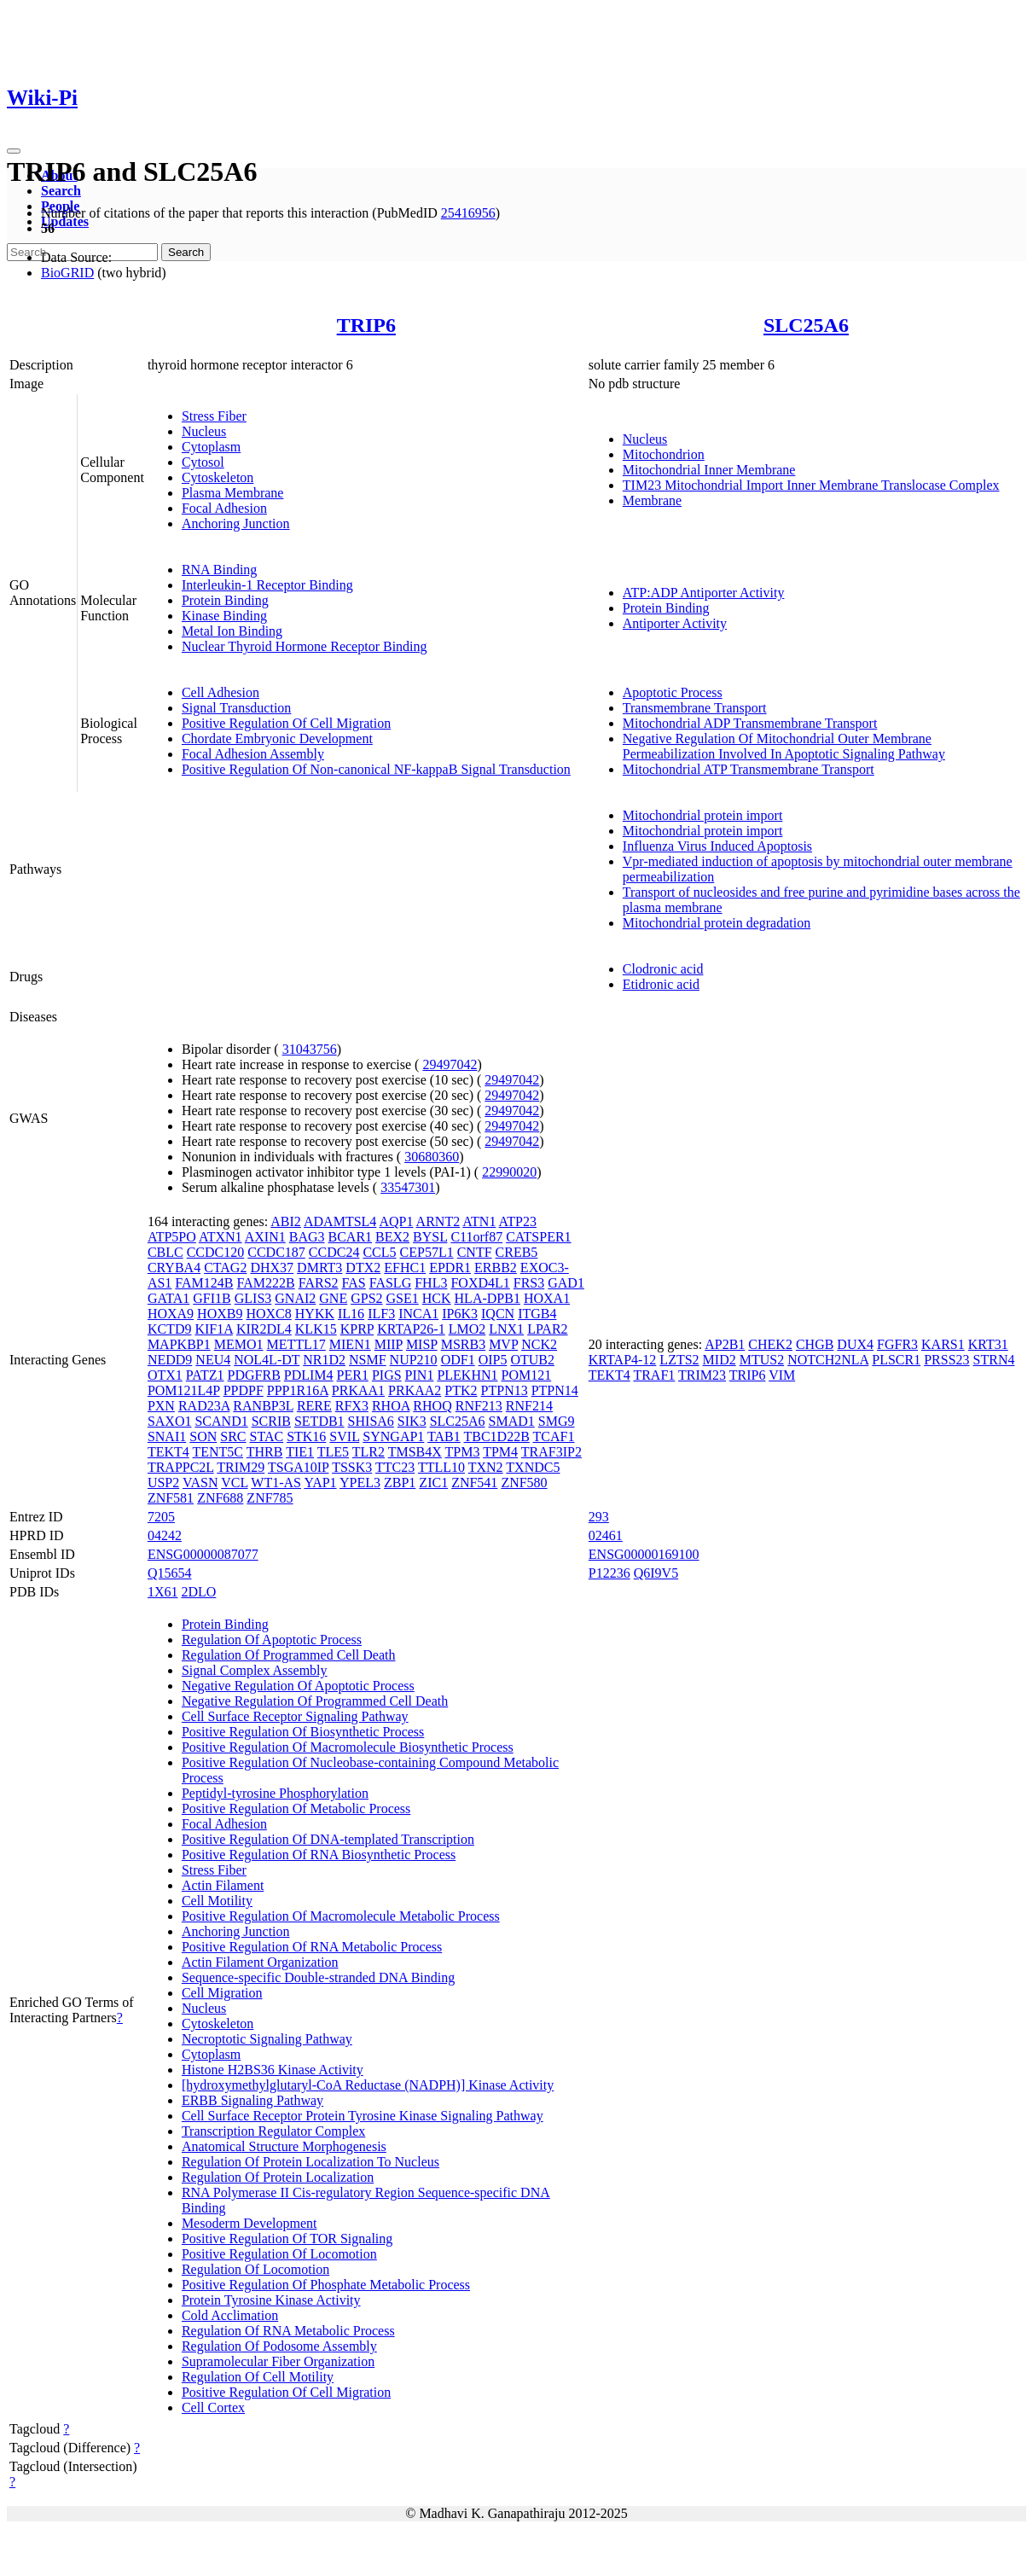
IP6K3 (460, 1313)
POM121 (527, 1375)
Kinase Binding (224, 615)
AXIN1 (265, 1237)
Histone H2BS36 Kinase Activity (272, 2069)
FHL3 (431, 1283)
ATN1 (479, 1221)
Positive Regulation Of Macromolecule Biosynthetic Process (348, 1747)
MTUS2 (762, 1359)
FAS (354, 1283)
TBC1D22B (497, 1436)
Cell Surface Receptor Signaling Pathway (295, 1716)
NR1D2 (324, 1359)
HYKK (314, 1313)
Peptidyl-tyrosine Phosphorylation (275, 1793)
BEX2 (392, 1237)
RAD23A (203, 1405)
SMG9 (556, 1421)
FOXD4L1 (479, 1283)
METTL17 (295, 1344)
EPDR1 (450, 1267)
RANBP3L (263, 1405)
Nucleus (204, 431)
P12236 (609, 1573)
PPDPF (243, 1390)
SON (203, 1436)
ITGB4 (537, 1313)
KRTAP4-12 (623, 1359)
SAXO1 (170, 1421)
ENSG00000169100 (644, 1554)
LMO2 (467, 1329)
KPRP (357, 1329)
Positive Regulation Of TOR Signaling (287, 2238)
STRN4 (994, 1359)
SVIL (344, 1436)
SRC (233, 1436)
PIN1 (419, 1375)
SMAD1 (512, 1421)
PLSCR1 (896, 1359)
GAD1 (566, 1283)
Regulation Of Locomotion (255, 2269)
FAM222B (266, 1283)
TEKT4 (168, 1452)
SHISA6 (371, 1421)
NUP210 (414, 1359)
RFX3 (352, 1405)
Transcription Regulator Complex (273, 2131)
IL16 (351, 1313)
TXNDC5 (533, 1467)
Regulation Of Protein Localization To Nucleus (310, 2161)
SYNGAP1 (393, 1436)
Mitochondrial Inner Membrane (709, 469)
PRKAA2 (414, 1390)
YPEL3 (359, 1482)
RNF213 (479, 1405)
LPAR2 (547, 1329)
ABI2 (285, 1221)
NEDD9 (170, 1359)
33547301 (407, 1187)
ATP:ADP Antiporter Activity (704, 592)
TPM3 (462, 1452)
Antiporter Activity (675, 623)
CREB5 (517, 1252)
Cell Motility (217, 1900)
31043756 (309, 1049)
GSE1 (402, 1298)
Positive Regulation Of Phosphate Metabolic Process (326, 2284)
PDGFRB (254, 1375)
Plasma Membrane (233, 493)
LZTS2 (679, 1359)
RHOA (390, 1405)
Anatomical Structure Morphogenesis (284, 2146)
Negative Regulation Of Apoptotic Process (298, 1685)
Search (61, 190)
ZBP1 (399, 1482)
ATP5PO (172, 1237)
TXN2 (485, 1467)
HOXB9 (219, 1313)
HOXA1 (547, 1298)
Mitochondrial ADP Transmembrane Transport (750, 723)
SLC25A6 (806, 325)
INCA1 (418, 1313)
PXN (161, 1405)
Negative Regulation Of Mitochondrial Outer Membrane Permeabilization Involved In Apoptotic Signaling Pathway (784, 746)
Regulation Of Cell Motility (258, 2377)
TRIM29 (240, 1467)
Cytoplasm (211, 446)
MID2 (719, 1359)
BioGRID (67, 272)
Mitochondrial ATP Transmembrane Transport (748, 769)
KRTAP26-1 (411, 1329)
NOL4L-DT (266, 1359)
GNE (333, 1298)
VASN (200, 1482)
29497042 (449, 1064)
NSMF (367, 1359)
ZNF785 (270, 1498)
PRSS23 (946, 1359)
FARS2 (319, 1283)
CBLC (165, 1252)
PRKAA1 (358, 1390)
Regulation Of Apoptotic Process (272, 1639)
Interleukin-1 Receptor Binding (267, 585)
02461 (606, 1535)
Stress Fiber (214, 416)
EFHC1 (405, 1267)
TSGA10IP (298, 1467)
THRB (265, 1452)
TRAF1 (654, 1375)
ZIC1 (433, 1482)
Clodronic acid (663, 969)
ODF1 (458, 1359)
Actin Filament (223, 1885)
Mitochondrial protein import (703, 815)
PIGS (387, 1375)
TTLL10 (441, 1467)
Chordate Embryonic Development (277, 738)
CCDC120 (216, 1252)
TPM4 (500, 1452)
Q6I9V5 (656, 1573)
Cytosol (203, 462)
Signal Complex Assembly (255, 1670)
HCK (436, 1298)
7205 (161, 1516)
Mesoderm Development (249, 2223)
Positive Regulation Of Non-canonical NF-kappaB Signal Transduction (376, 769)
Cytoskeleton (217, 477)
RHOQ (432, 1405)
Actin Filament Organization (260, 1962)
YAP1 (320, 1482)
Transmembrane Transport (695, 708)
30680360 (431, 1156)
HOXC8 (268, 1313)
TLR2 (368, 1452)
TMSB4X (415, 1452)
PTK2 (460, 1390)
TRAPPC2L (181, 1467)
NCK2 (539, 1344)
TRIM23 (702, 1375)
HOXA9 (171, 1313)
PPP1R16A (297, 1390)
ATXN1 (220, 1237)
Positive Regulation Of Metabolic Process (296, 1808)
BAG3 (307, 1237)
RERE (314, 1405)
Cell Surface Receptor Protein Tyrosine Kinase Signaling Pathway (362, 2115)
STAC (267, 1436)
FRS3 (529, 1283)
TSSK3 (352, 1467)
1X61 (163, 1592)
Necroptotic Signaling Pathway (267, 2039)
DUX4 (855, 1344)
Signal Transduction (236, 708)
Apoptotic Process (673, 692)
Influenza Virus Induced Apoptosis (717, 846)
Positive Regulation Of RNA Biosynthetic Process (319, 1854)
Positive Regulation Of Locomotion (279, 2254)
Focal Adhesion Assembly (253, 754)
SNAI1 (167, 1436)
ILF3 (381, 1313)
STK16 (306, 1436)
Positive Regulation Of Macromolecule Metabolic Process (341, 1916)
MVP (503, 1344)
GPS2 (366, 1298)
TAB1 (444, 1436)
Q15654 (170, 1573)
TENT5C (217, 1452)
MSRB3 (463, 1344)
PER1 (353, 1375)
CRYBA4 (174, 1267)
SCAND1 (220, 1421)
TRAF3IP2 (551, 1452)
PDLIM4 (309, 1375)
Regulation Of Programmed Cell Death (289, 1655)
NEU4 (212, 1359)
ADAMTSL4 (340, 1221)
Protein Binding (225, 600)
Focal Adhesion (224, 508)
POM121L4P (184, 1390)
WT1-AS (276, 1482)
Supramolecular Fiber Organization (278, 2361)
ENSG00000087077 (203, 1554)
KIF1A (213, 1329)
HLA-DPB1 (487, 1298)
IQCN (497, 1313)
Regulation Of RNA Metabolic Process (288, 2330)
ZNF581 (171, 1498)
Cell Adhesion (220, 692)
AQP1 (396, 1221)
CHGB (814, 1344)
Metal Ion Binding (232, 631)
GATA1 (168, 1298)
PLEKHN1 (467, 1375)
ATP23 (518, 1221)
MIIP (388, 1344)
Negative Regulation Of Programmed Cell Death (315, 1701)
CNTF (474, 1252)
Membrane (652, 500)
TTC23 (395, 1467)
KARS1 (943, 1344)
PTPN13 (504, 1390)
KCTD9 (170, 1329)
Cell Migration (222, 1993)
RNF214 (529, 1405)
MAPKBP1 (179, 1344)
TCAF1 (554, 1436)
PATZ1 (205, 1375)
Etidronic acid (661, 984)
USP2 (163, 1482)
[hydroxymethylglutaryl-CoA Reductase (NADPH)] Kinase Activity (368, 2085)
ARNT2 (438, 1221)
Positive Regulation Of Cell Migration (286, 723)
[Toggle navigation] (13, 151)
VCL (234, 1482)
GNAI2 (295, 1298)
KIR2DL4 (264, 1329)
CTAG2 (225, 1267)
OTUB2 (532, 1359)
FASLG (390, 1283)
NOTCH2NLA (827, 1359)
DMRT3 (319, 1267)
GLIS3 (253, 1298)
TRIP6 (366, 325)
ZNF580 (524, 1482)
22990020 (509, 1172)
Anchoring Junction (236, 523)
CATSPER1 (538, 1237)
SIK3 (412, 1421)
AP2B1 (725, 1344)
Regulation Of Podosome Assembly (279, 2346)
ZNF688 (220, 1498)
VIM (782, 1375)
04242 (165, 1535)
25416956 (468, 213)
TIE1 (300, 1452)
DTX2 (362, 1267)
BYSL (430, 1237)
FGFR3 (897, 1344)
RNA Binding (219, 569)
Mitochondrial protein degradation (716, 923)
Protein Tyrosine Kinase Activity (271, 2300)
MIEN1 (350, 1344)
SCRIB (271, 1421)
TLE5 (333, 1452)
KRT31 (988, 1344)
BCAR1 (350, 1237)
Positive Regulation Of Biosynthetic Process (303, 1731)
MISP (422, 1344)
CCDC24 (334, 1252)
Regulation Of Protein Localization (278, 2177)
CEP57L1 (427, 1252)
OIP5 (493, 1359)
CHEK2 (770, 1344)
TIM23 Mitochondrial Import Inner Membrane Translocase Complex (811, 485)
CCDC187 (276, 1252)
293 (599, 1516)
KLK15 (316, 1329)
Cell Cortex (213, 2407)
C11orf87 (476, 1237)
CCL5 (379, 1252)
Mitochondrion (664, 454)
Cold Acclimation (230, 2315)
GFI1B (211, 1298)
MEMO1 (239, 1344)
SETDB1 (319, 1421)
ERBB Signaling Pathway (252, 2100)
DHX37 (271, 1267)
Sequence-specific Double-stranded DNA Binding (318, 1977)
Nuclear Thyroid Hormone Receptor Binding (304, 646)
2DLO (198, 1592)
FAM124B (204, 1283)
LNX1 (506, 1329)
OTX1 (165, 1375)
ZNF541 (474, 1482)
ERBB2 (495, 1267)
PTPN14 (554, 1390)
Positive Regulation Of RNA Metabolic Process (312, 1946)
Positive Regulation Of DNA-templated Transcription (328, 1839)
